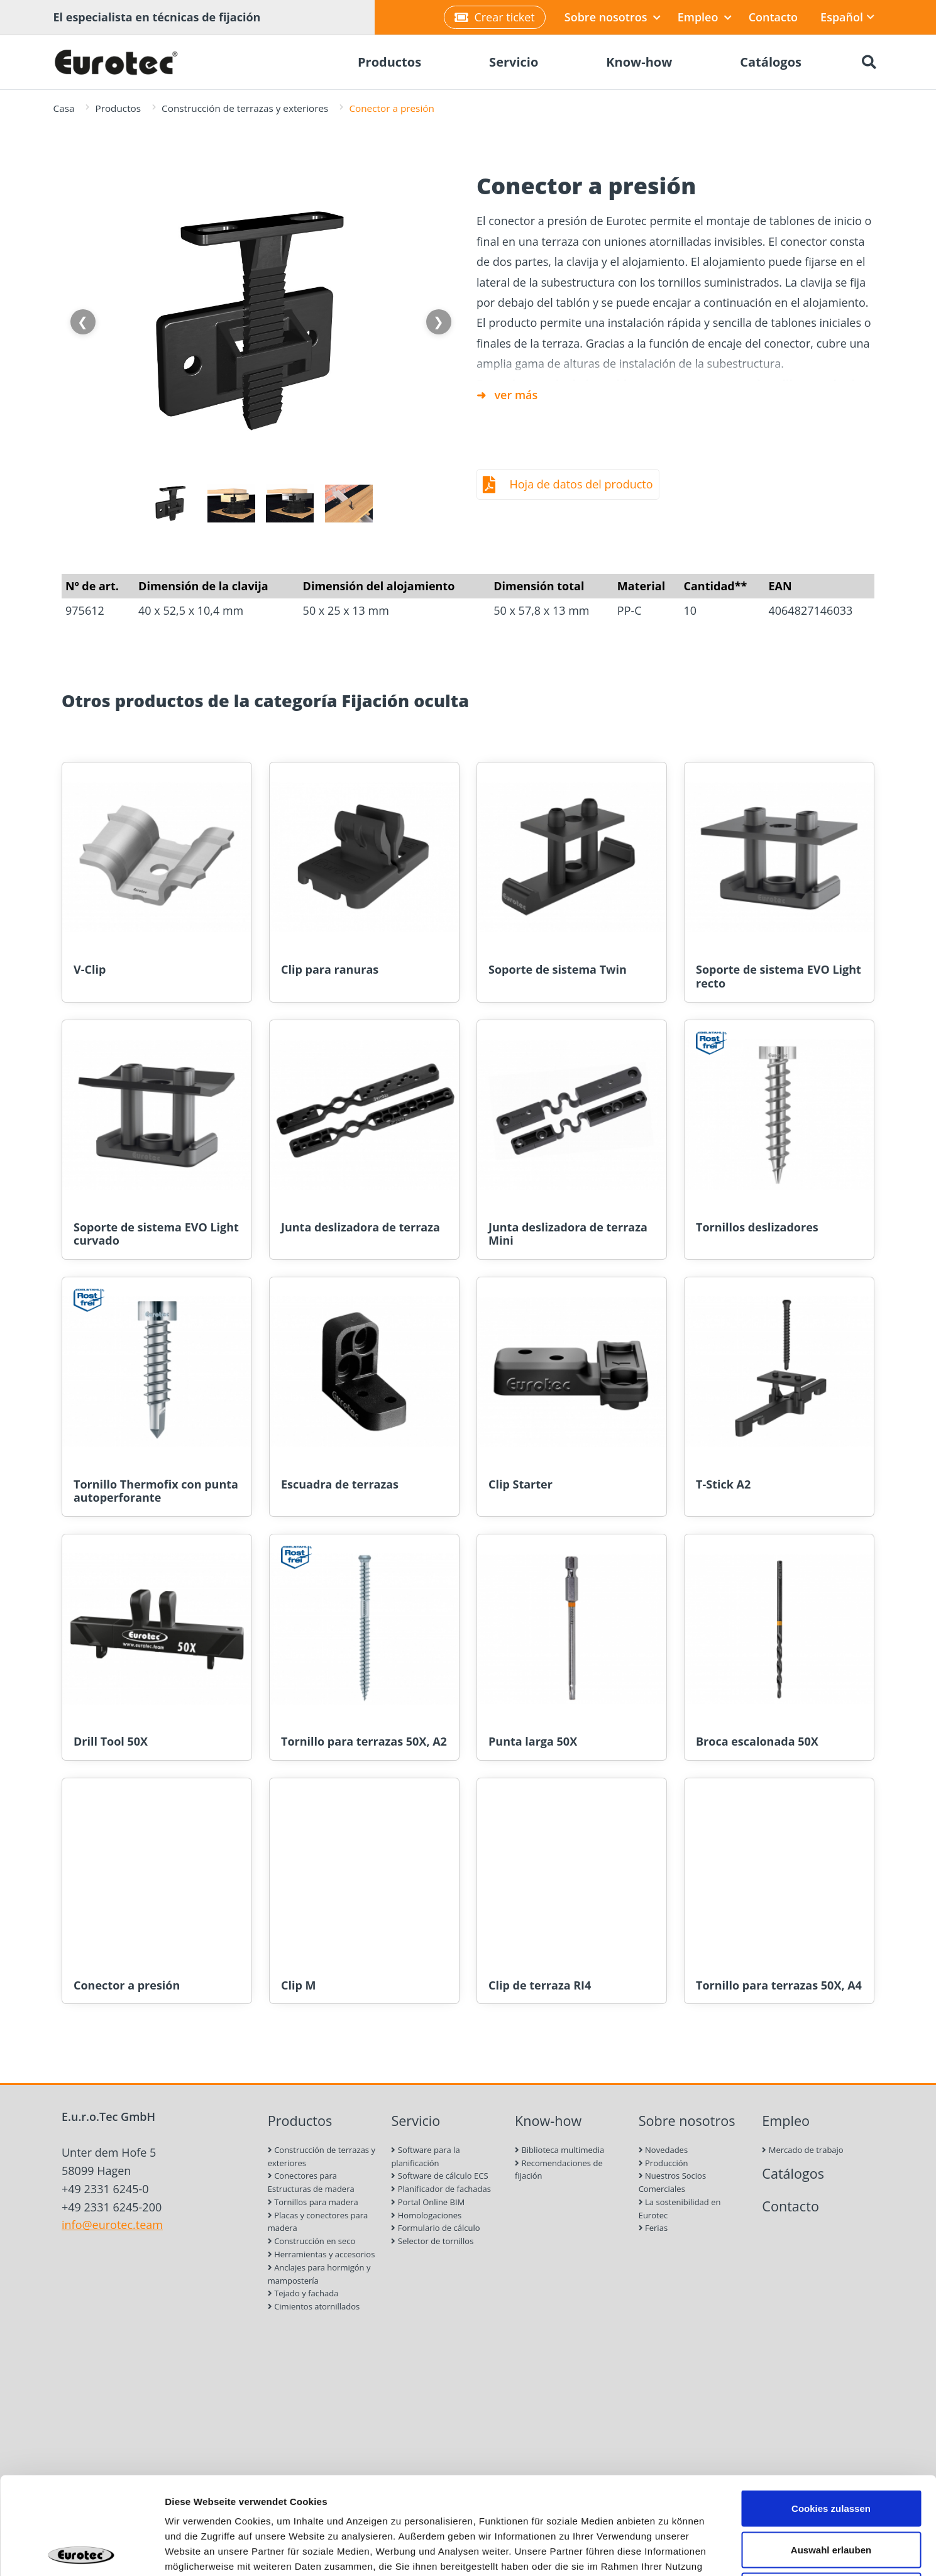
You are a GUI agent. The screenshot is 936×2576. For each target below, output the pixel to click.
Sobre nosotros (612, 17)
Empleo (705, 17)
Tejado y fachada (303, 2293)
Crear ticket (494, 17)
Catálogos (793, 2173)
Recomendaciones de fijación (559, 2169)
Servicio (415, 2120)
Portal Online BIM (428, 2202)
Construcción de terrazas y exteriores (245, 108)
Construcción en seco (312, 2241)
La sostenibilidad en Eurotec (680, 2208)
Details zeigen (668, 2551)
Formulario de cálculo (435, 2227)
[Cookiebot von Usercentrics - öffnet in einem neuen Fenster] (81, 2551)
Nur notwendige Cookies (831, 2493)
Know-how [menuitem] (639, 61)
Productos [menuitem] (389, 61)
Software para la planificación (425, 2156)
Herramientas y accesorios (321, 2254)
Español (847, 17)
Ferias (653, 2227)
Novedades (663, 2149)
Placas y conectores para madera (318, 2222)
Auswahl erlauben (831, 2452)
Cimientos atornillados (314, 2306)
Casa (64, 108)
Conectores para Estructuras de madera (311, 2182)
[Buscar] (869, 62)
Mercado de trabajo (802, 2149)
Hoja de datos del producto (581, 484)
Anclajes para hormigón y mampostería (319, 2274)
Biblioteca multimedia (559, 2149)
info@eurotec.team (112, 2224)
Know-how (548, 2120)
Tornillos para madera (313, 2202)
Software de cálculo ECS (439, 2175)
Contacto (773, 17)
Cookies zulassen (831, 2411)
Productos (118, 108)
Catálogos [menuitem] (770, 61)
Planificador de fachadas (441, 2188)
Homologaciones (426, 2215)
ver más (516, 394)
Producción (663, 2163)
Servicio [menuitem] (513, 61)
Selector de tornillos (432, 2241)
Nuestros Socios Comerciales (672, 2182)
